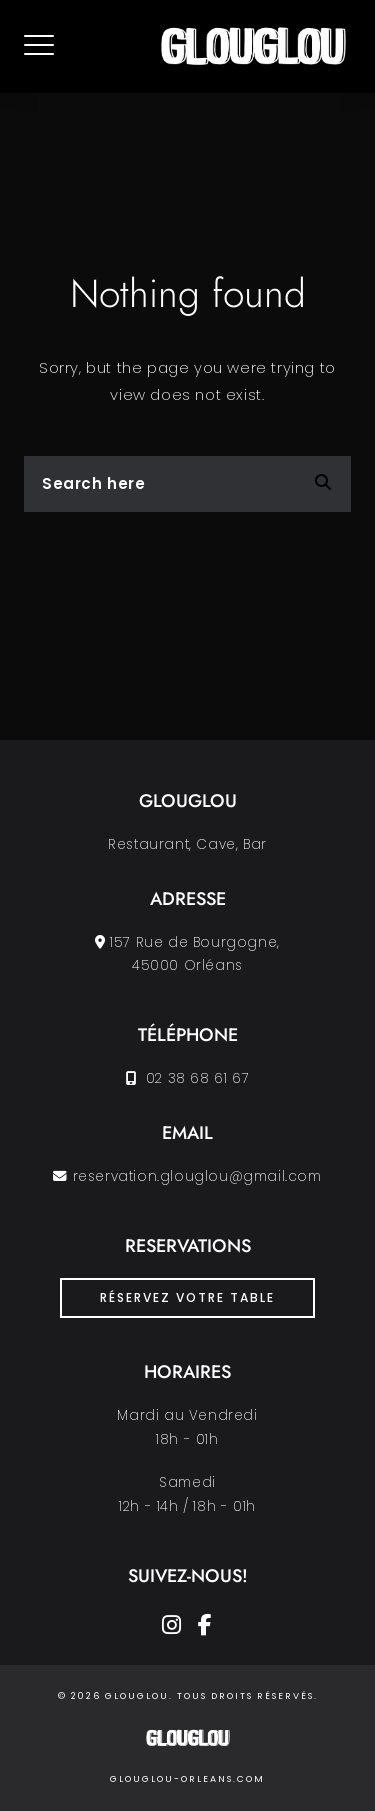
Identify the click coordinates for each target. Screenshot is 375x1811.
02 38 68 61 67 (195, 1078)
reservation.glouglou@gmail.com (197, 1176)
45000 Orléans (187, 965)
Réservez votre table (187, 1297)
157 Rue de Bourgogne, (195, 942)
